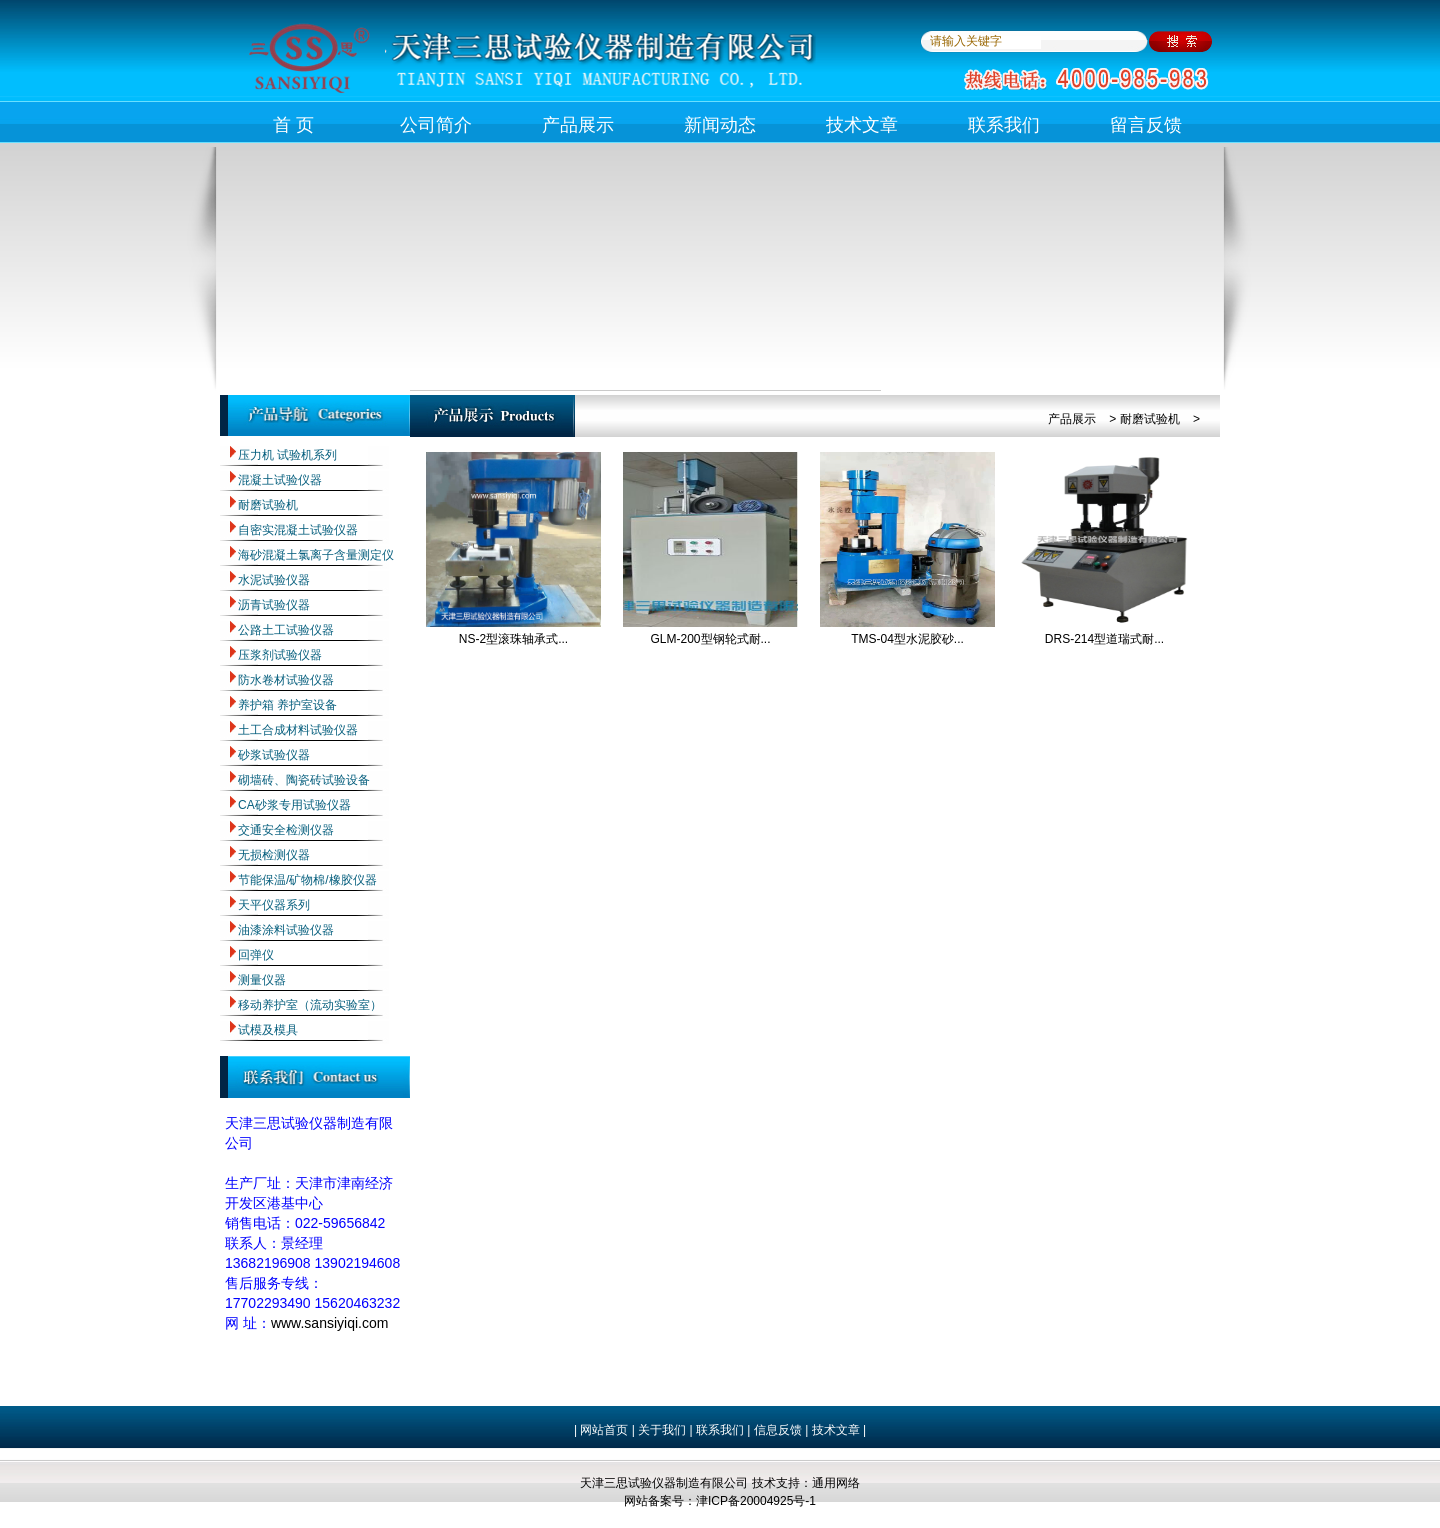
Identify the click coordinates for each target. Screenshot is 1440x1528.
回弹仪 (256, 955)
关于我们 (660, 1430)
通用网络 (836, 1483)
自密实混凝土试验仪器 (298, 530)
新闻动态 (720, 125)
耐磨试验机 (268, 505)
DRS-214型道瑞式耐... (1104, 639)
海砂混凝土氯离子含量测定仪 (316, 555)
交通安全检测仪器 (286, 830)
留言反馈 (1146, 125)
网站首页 (604, 1430)
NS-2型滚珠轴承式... (513, 639)
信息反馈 (778, 1430)
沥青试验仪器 (274, 605)
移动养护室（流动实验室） (310, 1005)
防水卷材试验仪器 (286, 680)
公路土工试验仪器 (286, 630)
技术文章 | (839, 1430)
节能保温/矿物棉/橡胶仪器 (307, 880)
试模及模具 (268, 1030)
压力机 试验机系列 (287, 455)
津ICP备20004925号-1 (756, 1501)
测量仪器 (262, 980)
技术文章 (862, 125)
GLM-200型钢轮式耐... (710, 639)
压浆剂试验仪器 (280, 655)
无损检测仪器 (274, 855)
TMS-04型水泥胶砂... (907, 639)
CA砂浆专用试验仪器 (294, 805)
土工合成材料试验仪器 (298, 730)
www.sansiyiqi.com (329, 1323)
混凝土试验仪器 (280, 480)
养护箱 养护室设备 (287, 705)
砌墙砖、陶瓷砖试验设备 (304, 780)
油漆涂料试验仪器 (286, 930)
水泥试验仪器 (274, 580)
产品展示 (578, 125)
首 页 (293, 125)
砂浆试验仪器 (274, 755)
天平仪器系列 (274, 905)
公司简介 (436, 125)
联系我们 (1004, 125)
